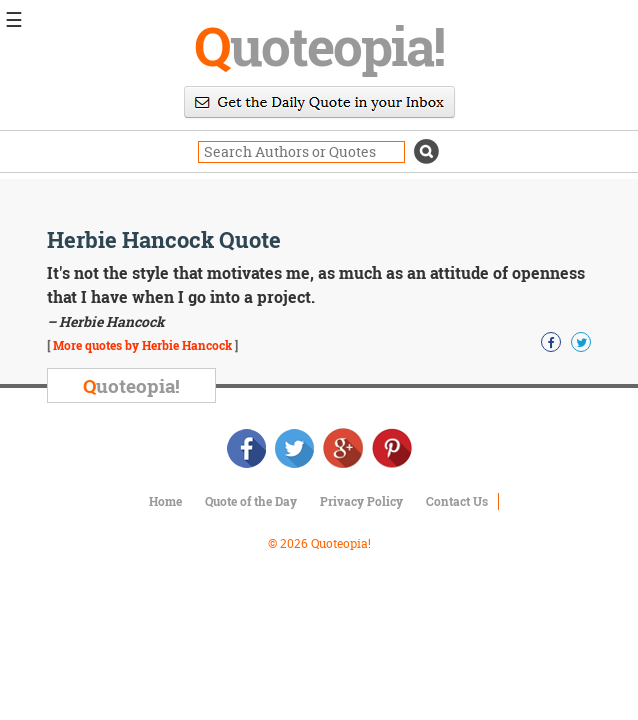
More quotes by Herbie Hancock (142, 345)
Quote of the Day (251, 501)
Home (165, 501)
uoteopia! (319, 45)
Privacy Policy (361, 501)
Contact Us (457, 501)
